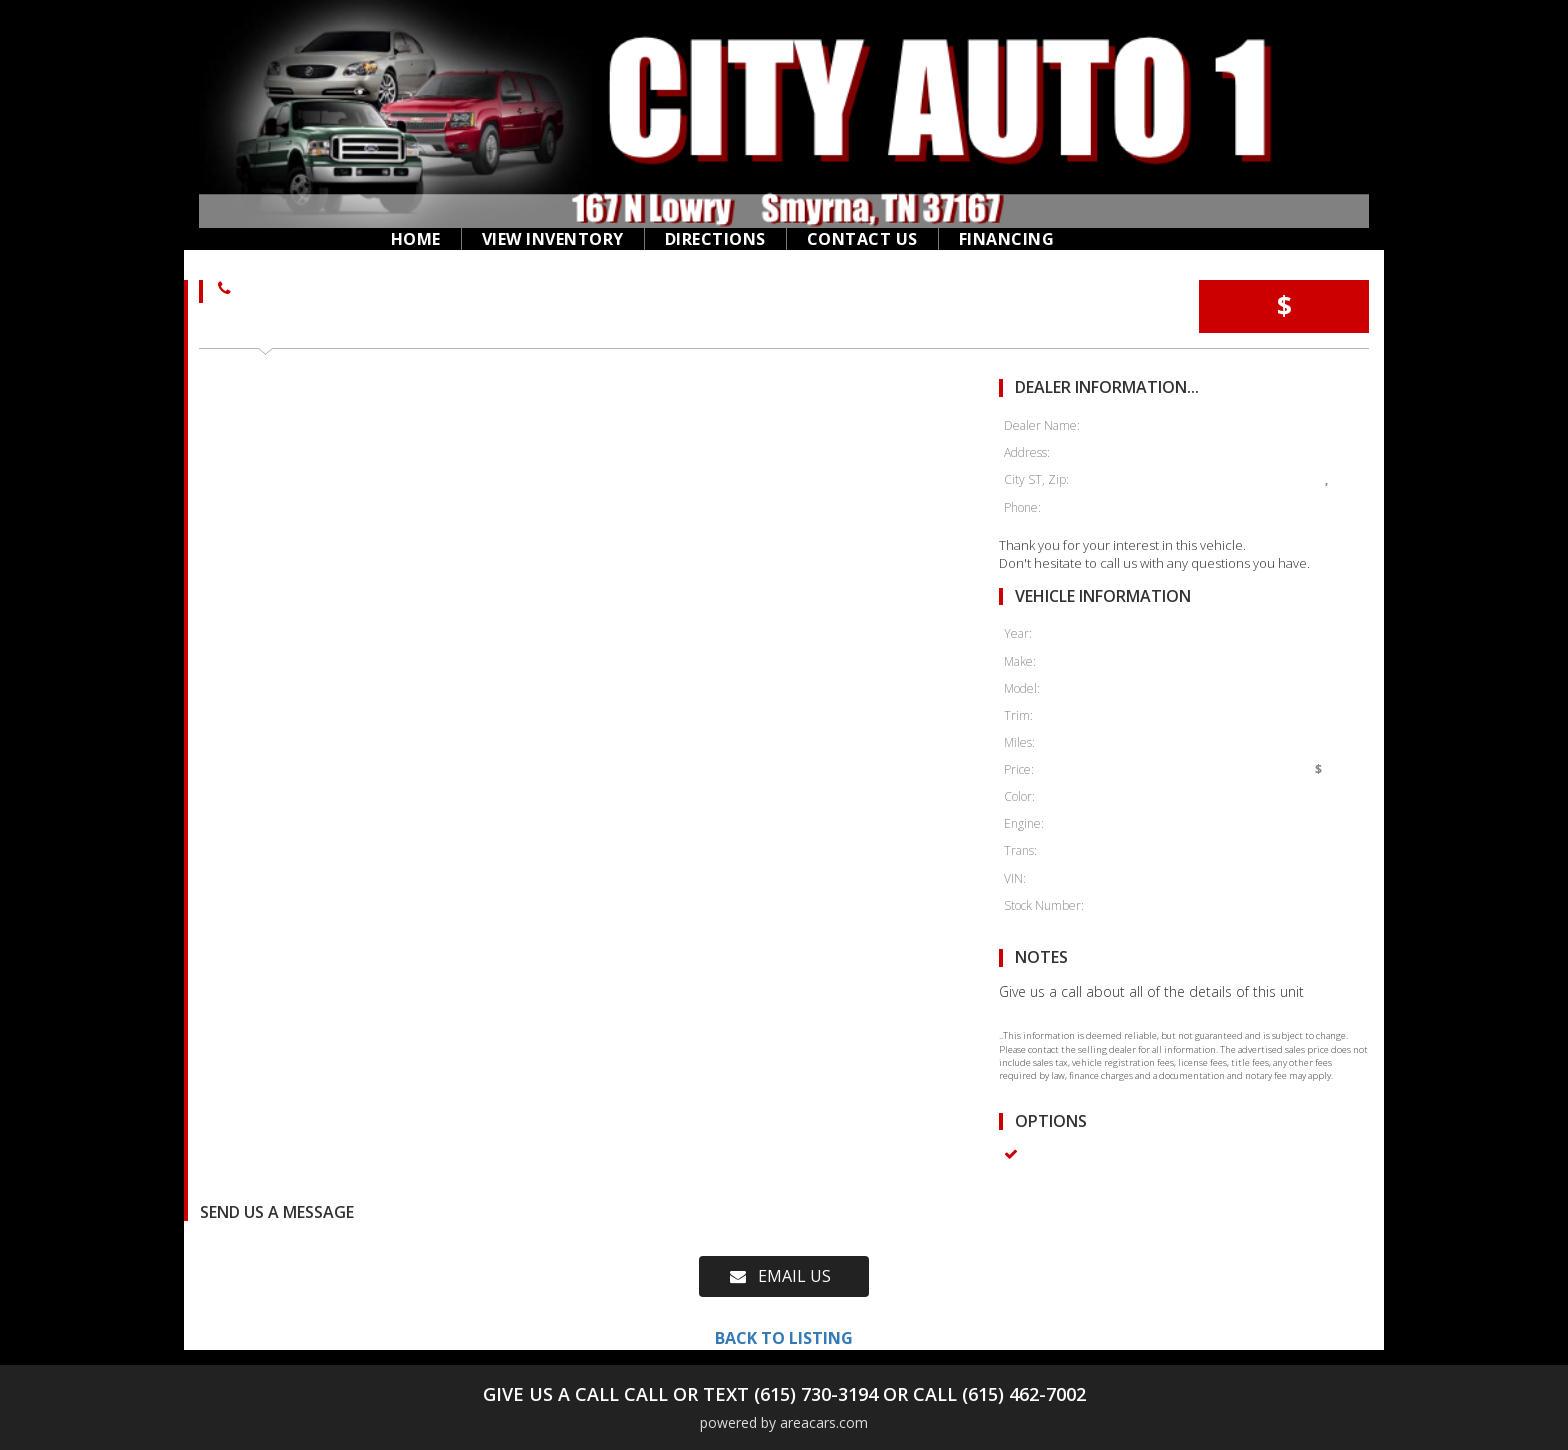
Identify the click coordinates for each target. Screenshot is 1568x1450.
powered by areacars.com (784, 1422)
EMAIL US (780, 1276)
